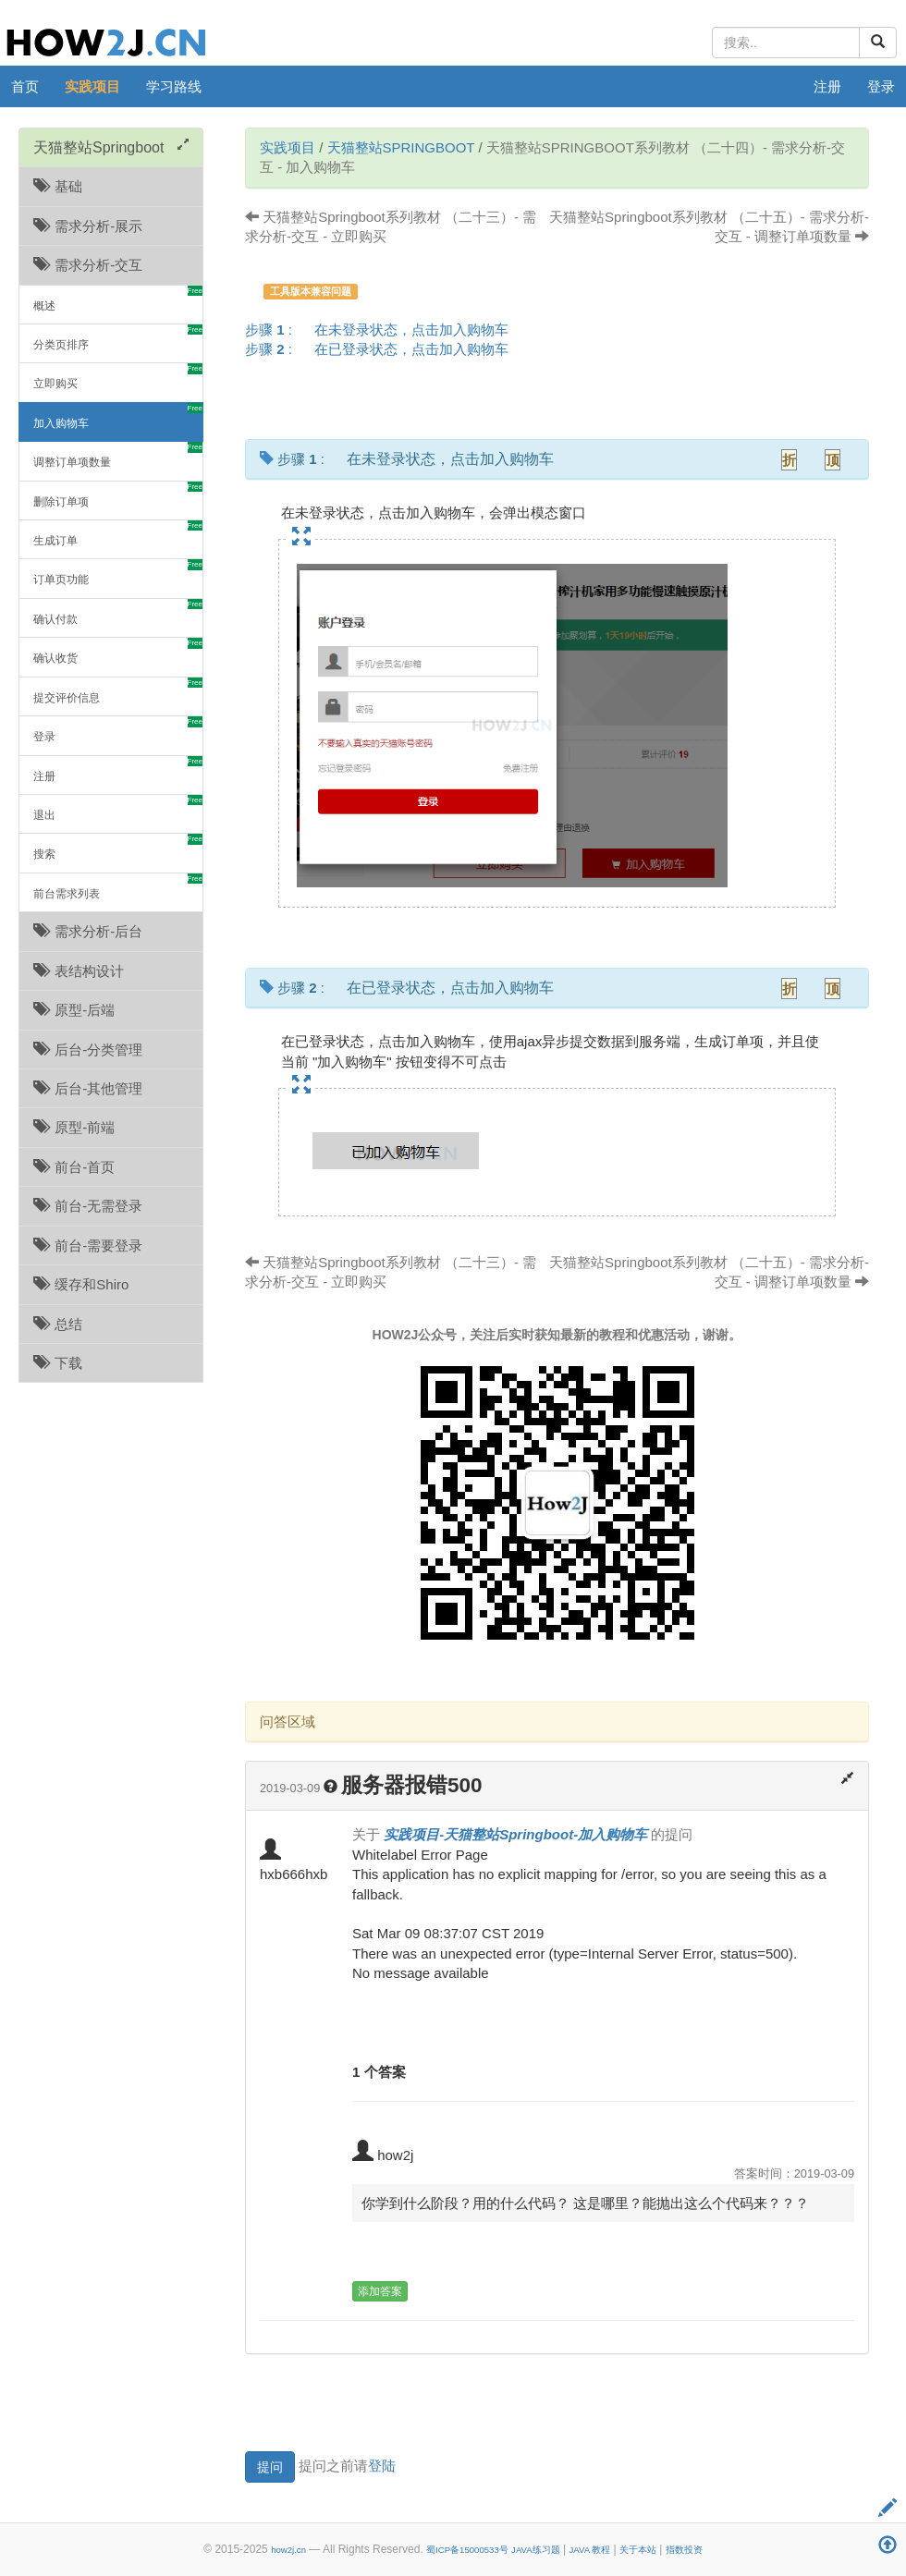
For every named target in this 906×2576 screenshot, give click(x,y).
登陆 (382, 2465)
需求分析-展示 (87, 226)
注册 (827, 86)
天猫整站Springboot (401, 147)
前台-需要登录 (87, 1245)
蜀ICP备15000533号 (467, 2550)
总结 (57, 1324)
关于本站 (637, 2550)
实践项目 (92, 86)
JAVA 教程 (589, 2550)
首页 (25, 86)
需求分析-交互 (87, 265)
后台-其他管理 (87, 1088)
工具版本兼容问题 (310, 291)
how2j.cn (288, 2550)
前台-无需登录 (87, 1206)
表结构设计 (78, 971)
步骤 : (382, 329)
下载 (57, 1363)
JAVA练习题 (535, 2550)
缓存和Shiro (81, 1284)
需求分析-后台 (87, 931)
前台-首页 (74, 1167)
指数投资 (684, 2550)
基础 (57, 186)
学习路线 (174, 86)
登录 (881, 86)
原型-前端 (74, 1127)
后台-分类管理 (87, 1049)
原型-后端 (74, 1010)
